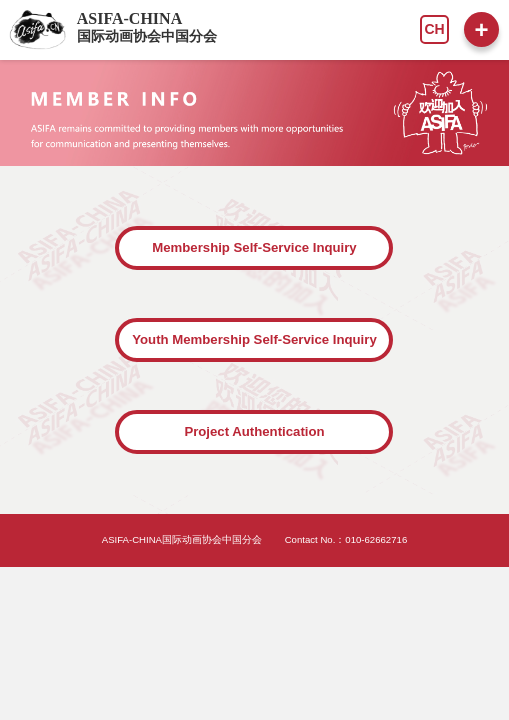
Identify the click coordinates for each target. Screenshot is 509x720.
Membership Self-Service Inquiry (254, 247)
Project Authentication (254, 431)
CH (434, 29)
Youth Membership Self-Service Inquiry (254, 339)
